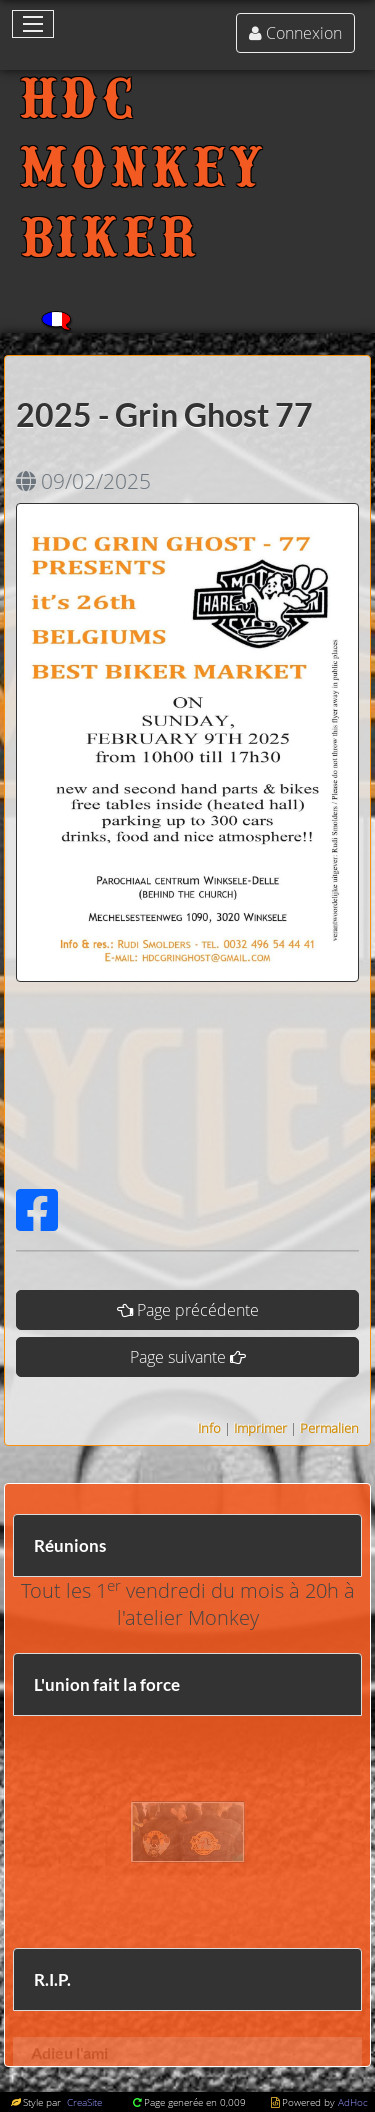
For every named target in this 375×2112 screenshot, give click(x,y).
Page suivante (178, 1357)
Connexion (304, 33)
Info (209, 1428)
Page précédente (198, 1310)
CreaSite (83, 2102)
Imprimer (260, 1428)
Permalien (329, 1428)
